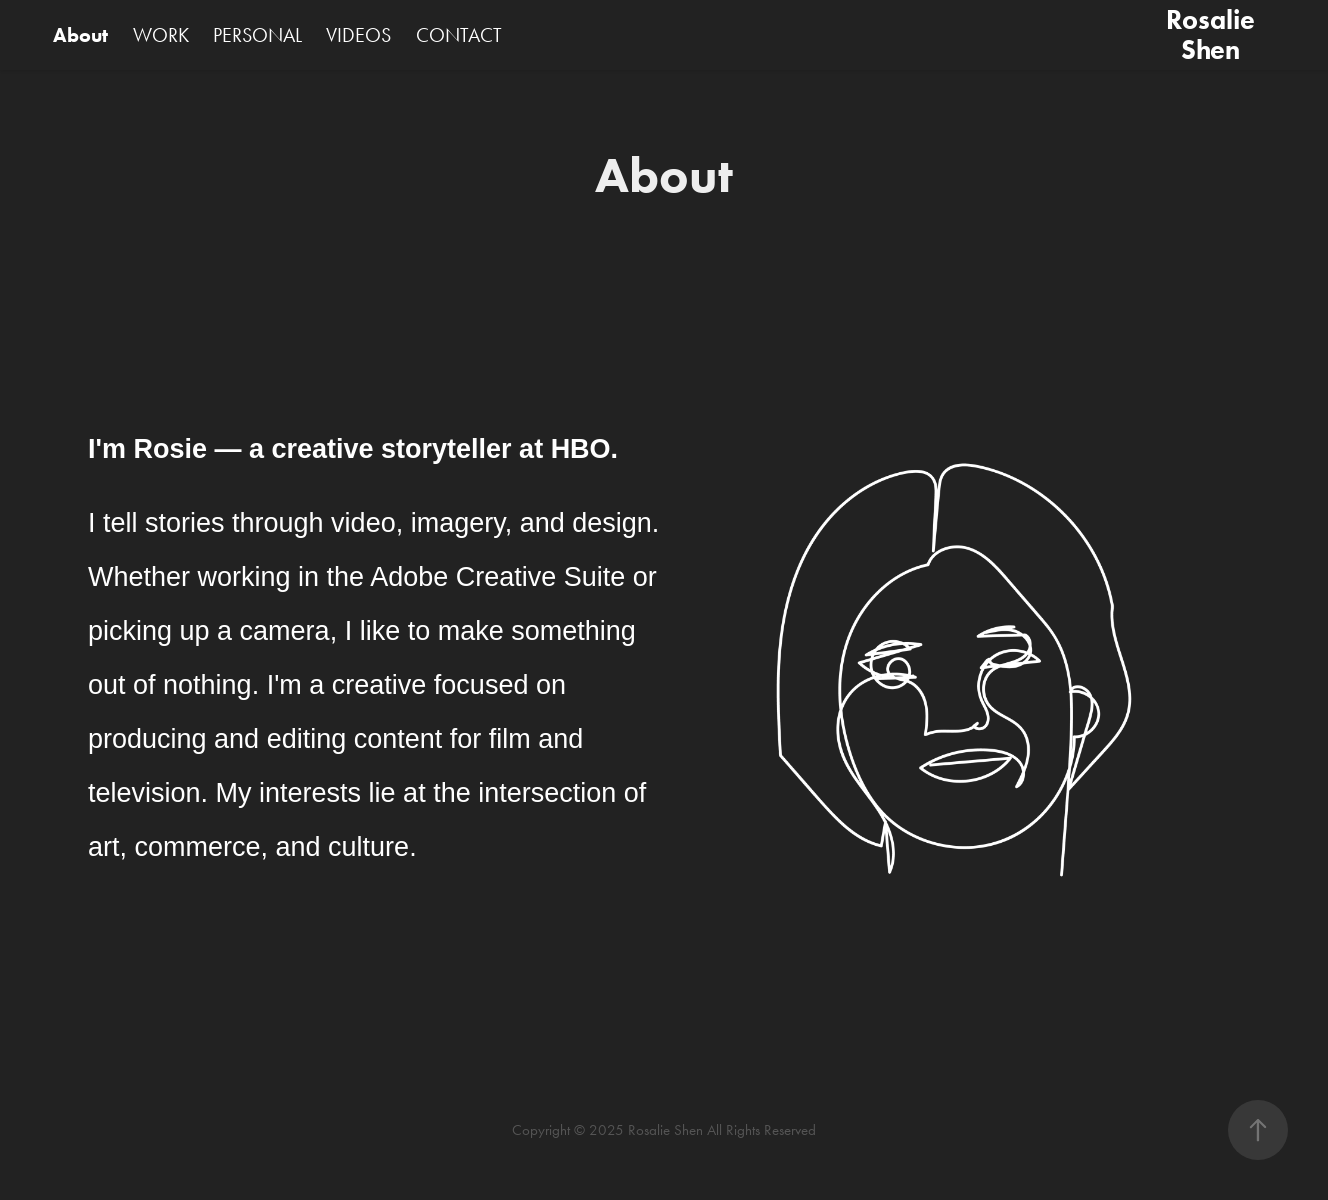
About (80, 35)
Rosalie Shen (1213, 34)
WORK (161, 35)
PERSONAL (257, 35)
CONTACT (459, 35)
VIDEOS (358, 35)
